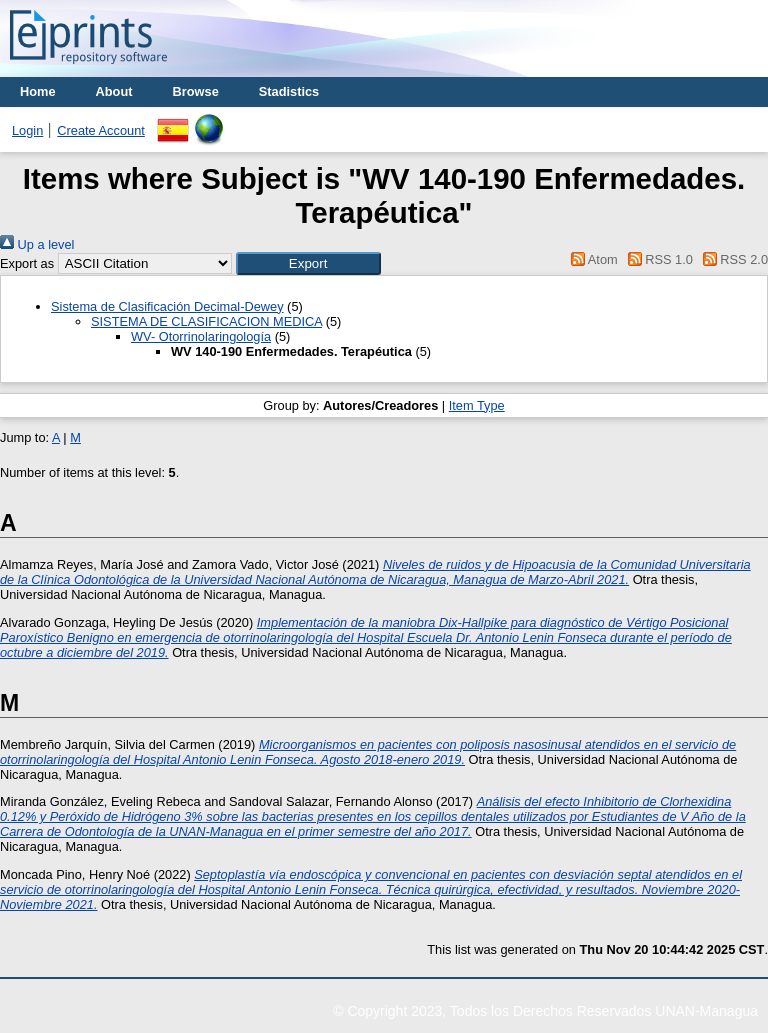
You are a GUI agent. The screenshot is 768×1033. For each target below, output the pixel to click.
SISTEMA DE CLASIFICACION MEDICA (206, 321)
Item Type (477, 405)
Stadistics (289, 91)
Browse (196, 91)
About (114, 91)
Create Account (101, 130)
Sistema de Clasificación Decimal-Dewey (167, 306)
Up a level (37, 244)
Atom (591, 259)
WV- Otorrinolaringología (201, 336)
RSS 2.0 (732, 259)
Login (27, 130)
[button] (308, 263)
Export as (27, 263)
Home (38, 91)
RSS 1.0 (657, 259)
